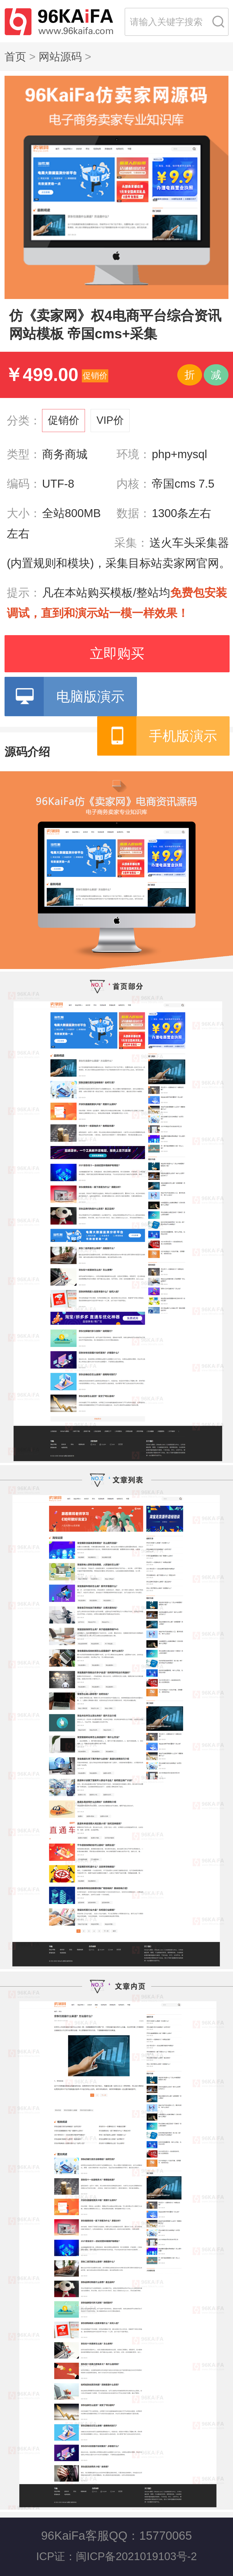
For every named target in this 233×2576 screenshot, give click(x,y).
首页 (15, 56)
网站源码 (60, 56)
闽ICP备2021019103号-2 (136, 2556)
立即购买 (117, 653)
